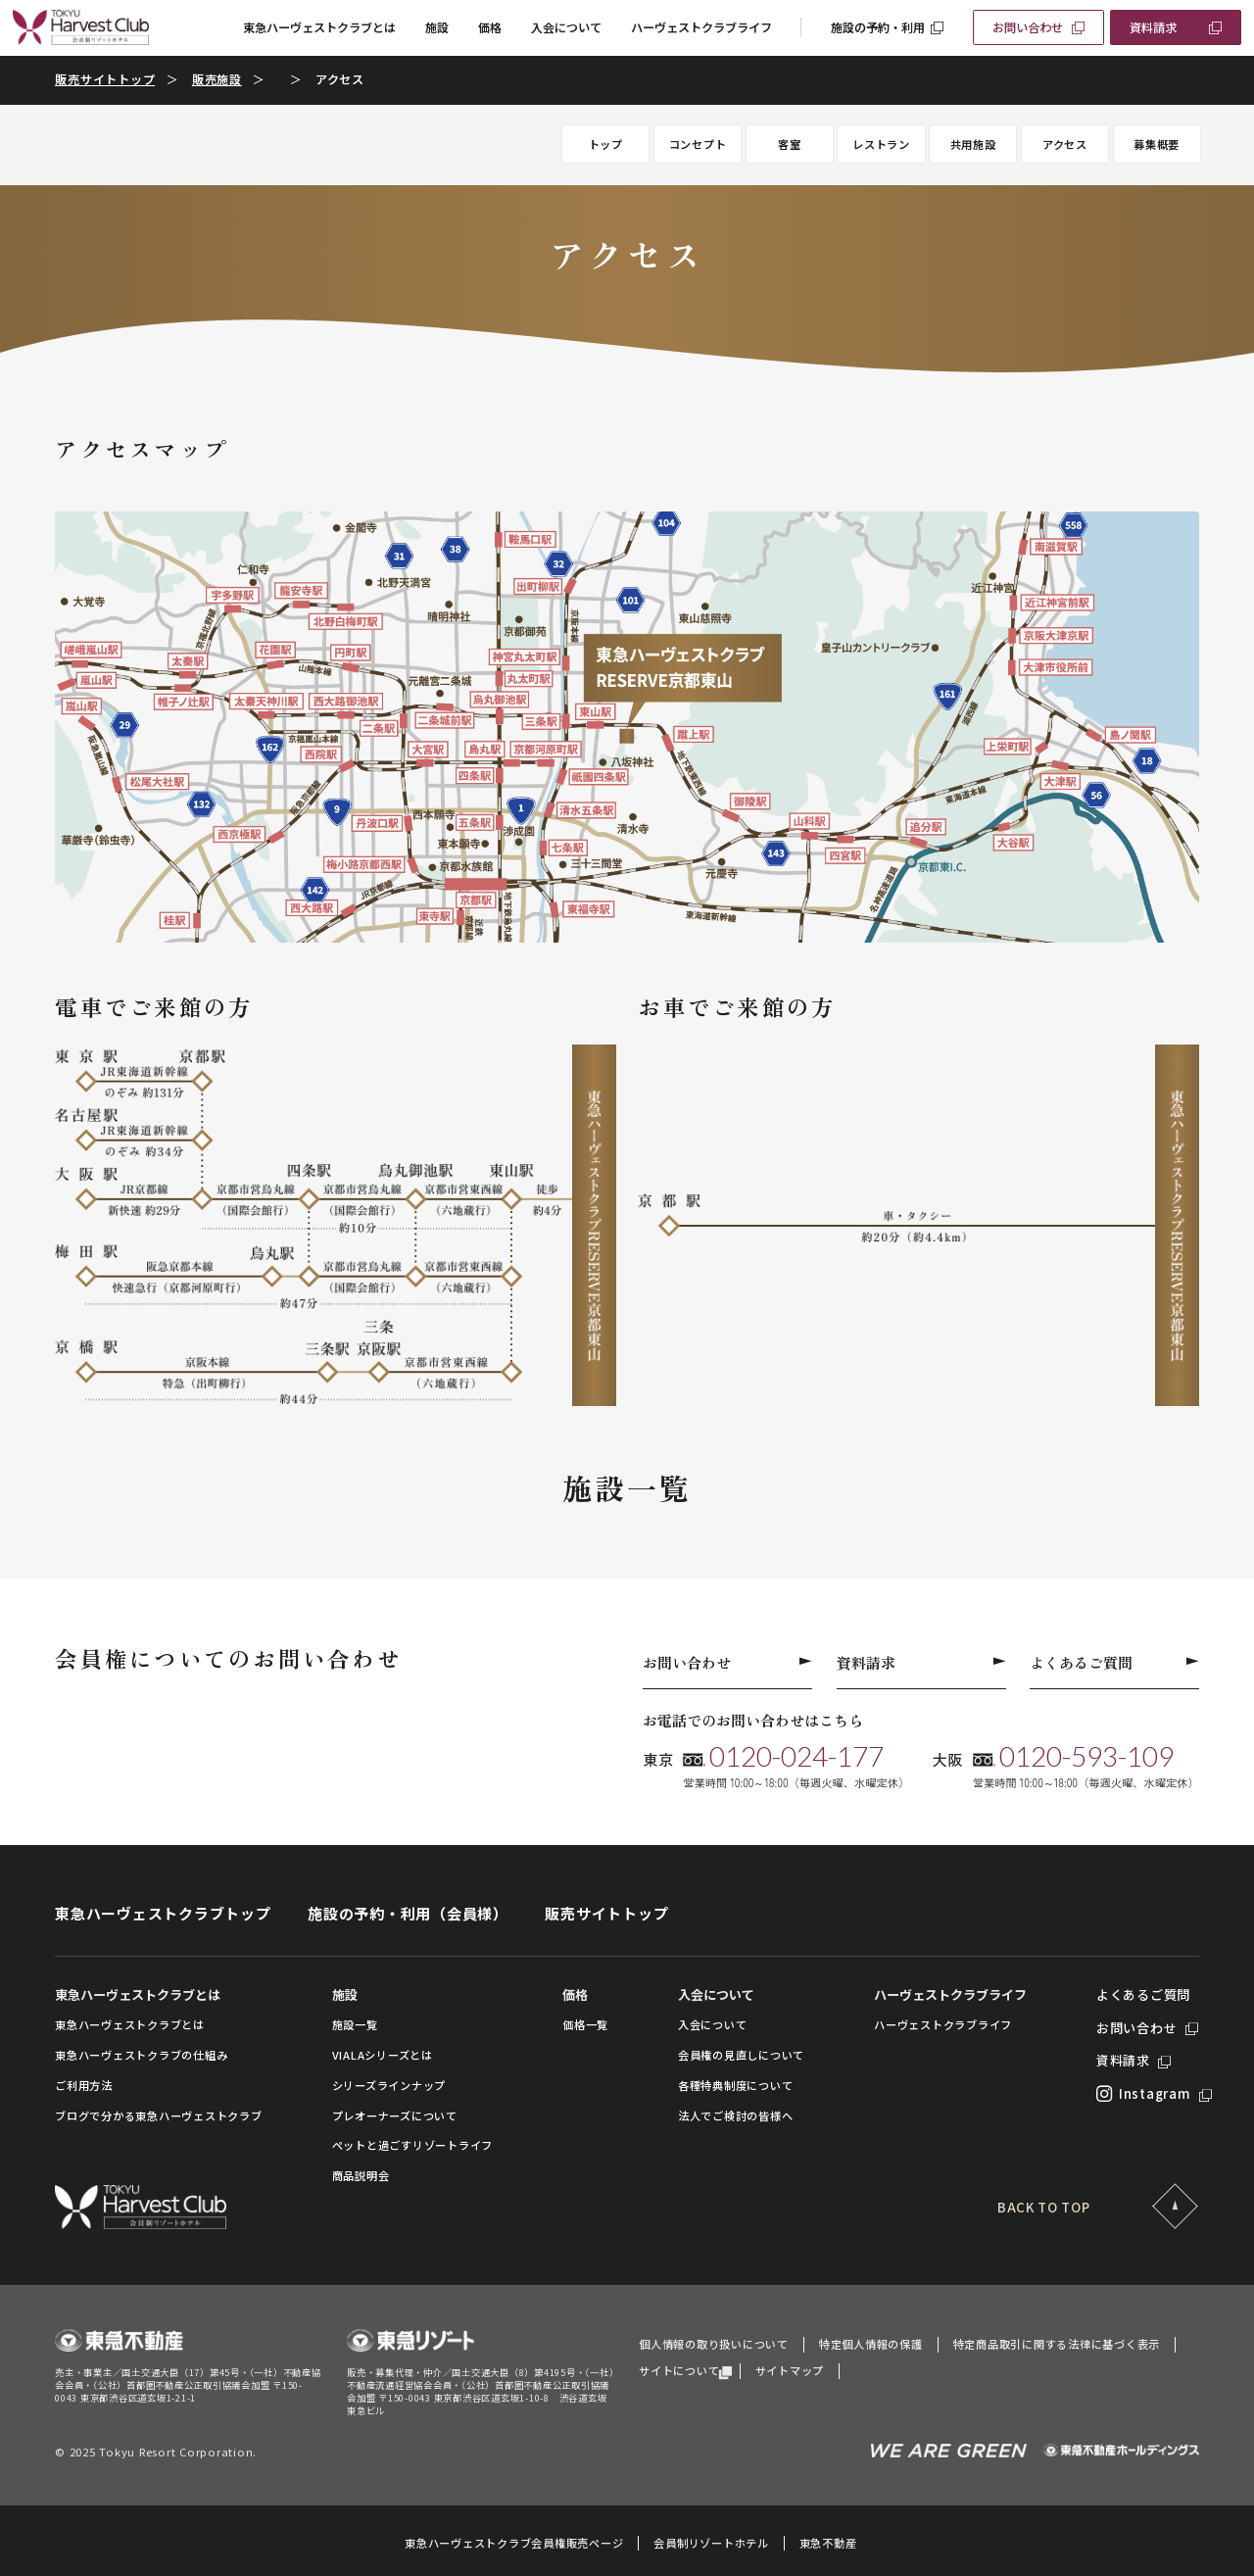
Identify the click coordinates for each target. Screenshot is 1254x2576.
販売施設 (217, 79)
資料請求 (1153, 27)
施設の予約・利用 (878, 27)
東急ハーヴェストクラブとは (319, 27)
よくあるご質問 (1114, 1662)
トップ (606, 144)
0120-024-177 (796, 1756)
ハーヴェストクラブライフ (701, 27)
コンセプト (698, 144)
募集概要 (1156, 144)
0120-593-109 (1086, 1756)
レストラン (881, 144)
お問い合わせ (1027, 27)
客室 (789, 144)
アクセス (1064, 144)
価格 (490, 27)
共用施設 (973, 144)
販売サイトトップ (105, 79)
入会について (566, 27)
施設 (437, 27)
